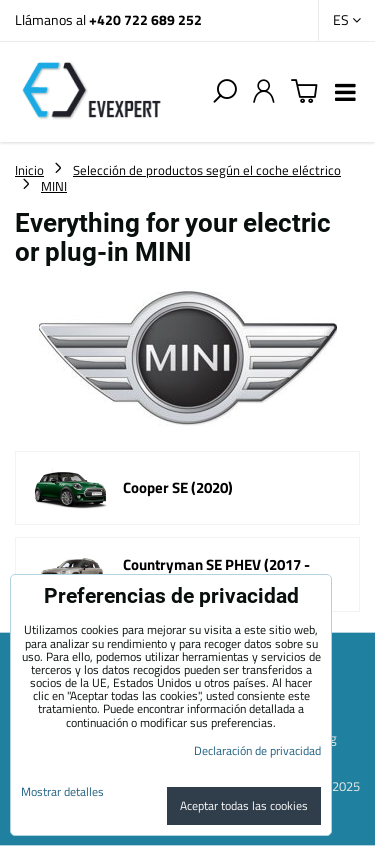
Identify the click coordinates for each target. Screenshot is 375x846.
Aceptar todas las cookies (244, 805)
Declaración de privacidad (257, 750)
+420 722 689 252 (145, 19)
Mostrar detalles (62, 791)
